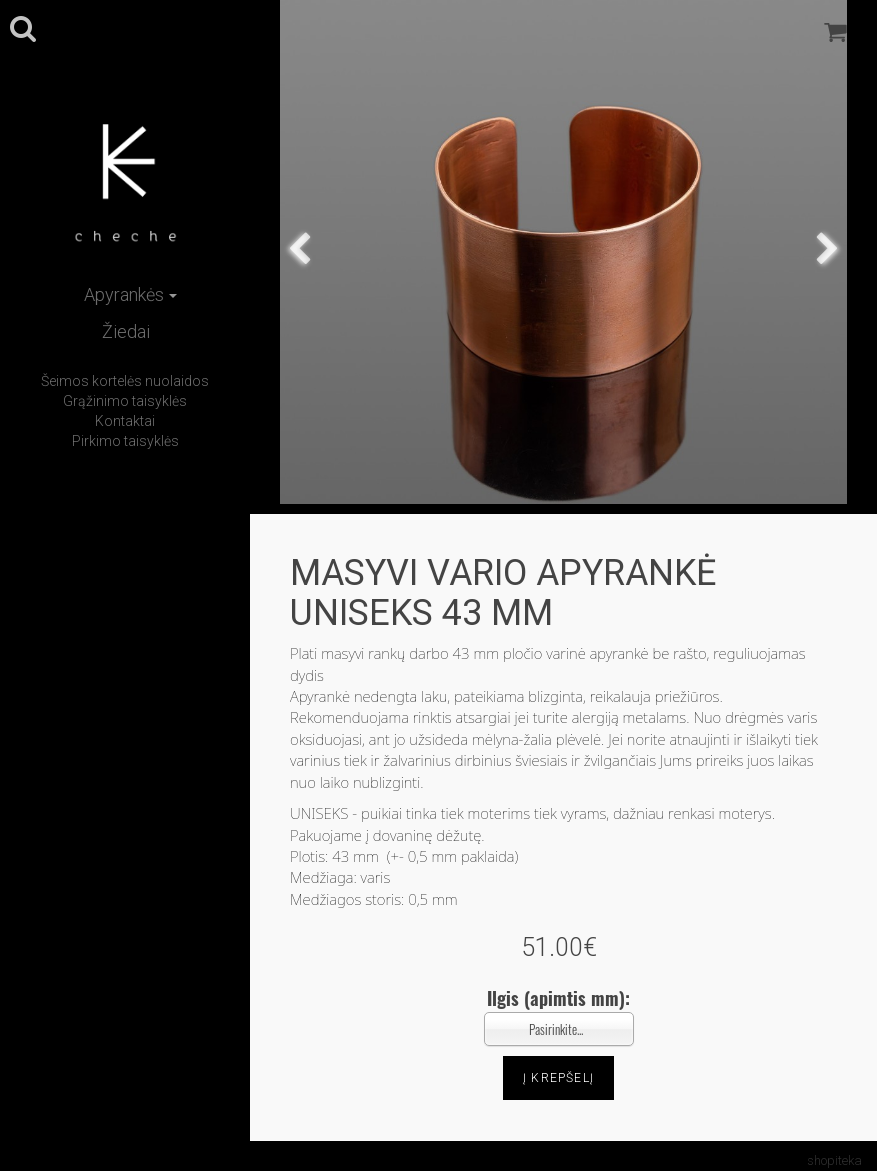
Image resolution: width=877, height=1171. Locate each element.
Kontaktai (125, 421)
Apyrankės (130, 294)
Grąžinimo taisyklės (125, 401)
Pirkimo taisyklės (125, 441)
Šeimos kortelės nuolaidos (125, 381)
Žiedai (126, 331)
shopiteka (834, 1160)
